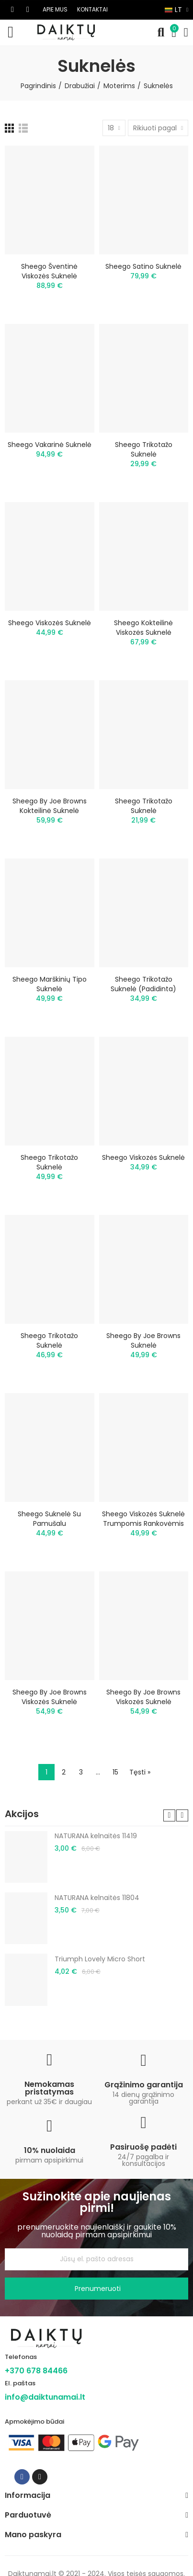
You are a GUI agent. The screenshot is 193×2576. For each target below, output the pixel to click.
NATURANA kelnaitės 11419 (96, 1836)
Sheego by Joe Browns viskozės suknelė (49, 1696)
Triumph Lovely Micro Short (100, 1959)
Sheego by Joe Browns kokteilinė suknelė (49, 805)
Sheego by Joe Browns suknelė (143, 1340)
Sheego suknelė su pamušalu (49, 1518)
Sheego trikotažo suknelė (143, 449)
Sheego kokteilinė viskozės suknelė (143, 627)
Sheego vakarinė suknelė (49, 444)
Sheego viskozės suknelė (49, 623)
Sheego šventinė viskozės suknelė (49, 271)
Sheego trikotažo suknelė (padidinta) (143, 984)
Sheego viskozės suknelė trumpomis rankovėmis (143, 1518)
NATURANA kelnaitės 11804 (97, 1897)
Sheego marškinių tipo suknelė (49, 984)
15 (115, 1772)
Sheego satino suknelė (143, 266)
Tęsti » (139, 1772)
